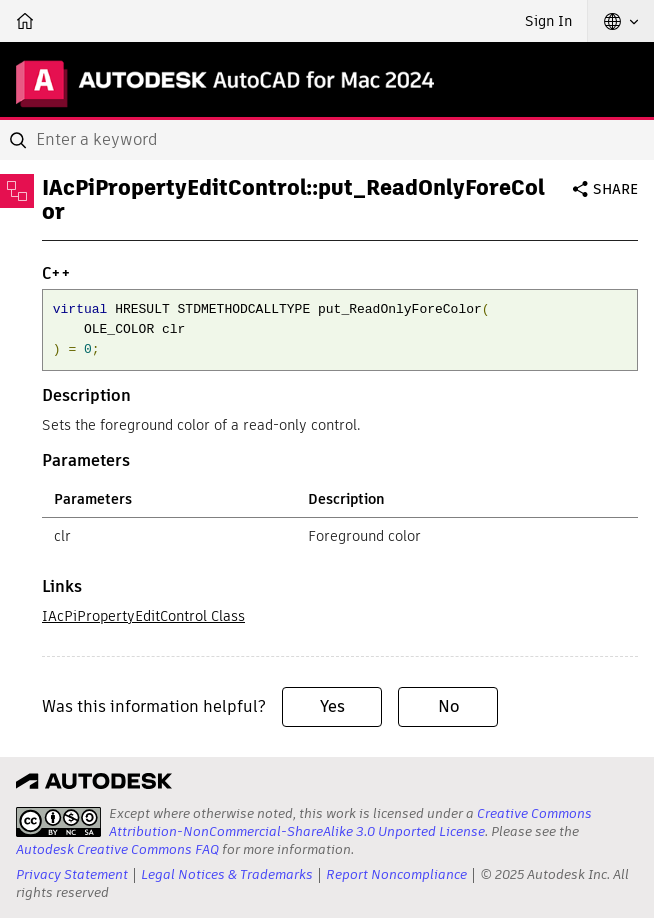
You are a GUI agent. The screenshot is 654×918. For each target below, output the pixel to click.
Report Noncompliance (396, 874)
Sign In (548, 21)
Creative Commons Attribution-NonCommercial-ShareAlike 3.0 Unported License (350, 822)
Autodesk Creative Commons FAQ (117, 849)
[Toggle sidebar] (17, 191)
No (448, 706)
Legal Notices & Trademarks (227, 874)
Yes (332, 706)
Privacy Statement (72, 874)
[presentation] (58, 822)
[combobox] (327, 140)
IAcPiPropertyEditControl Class (143, 616)
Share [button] (615, 189)
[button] (621, 21)
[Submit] (20, 140)
